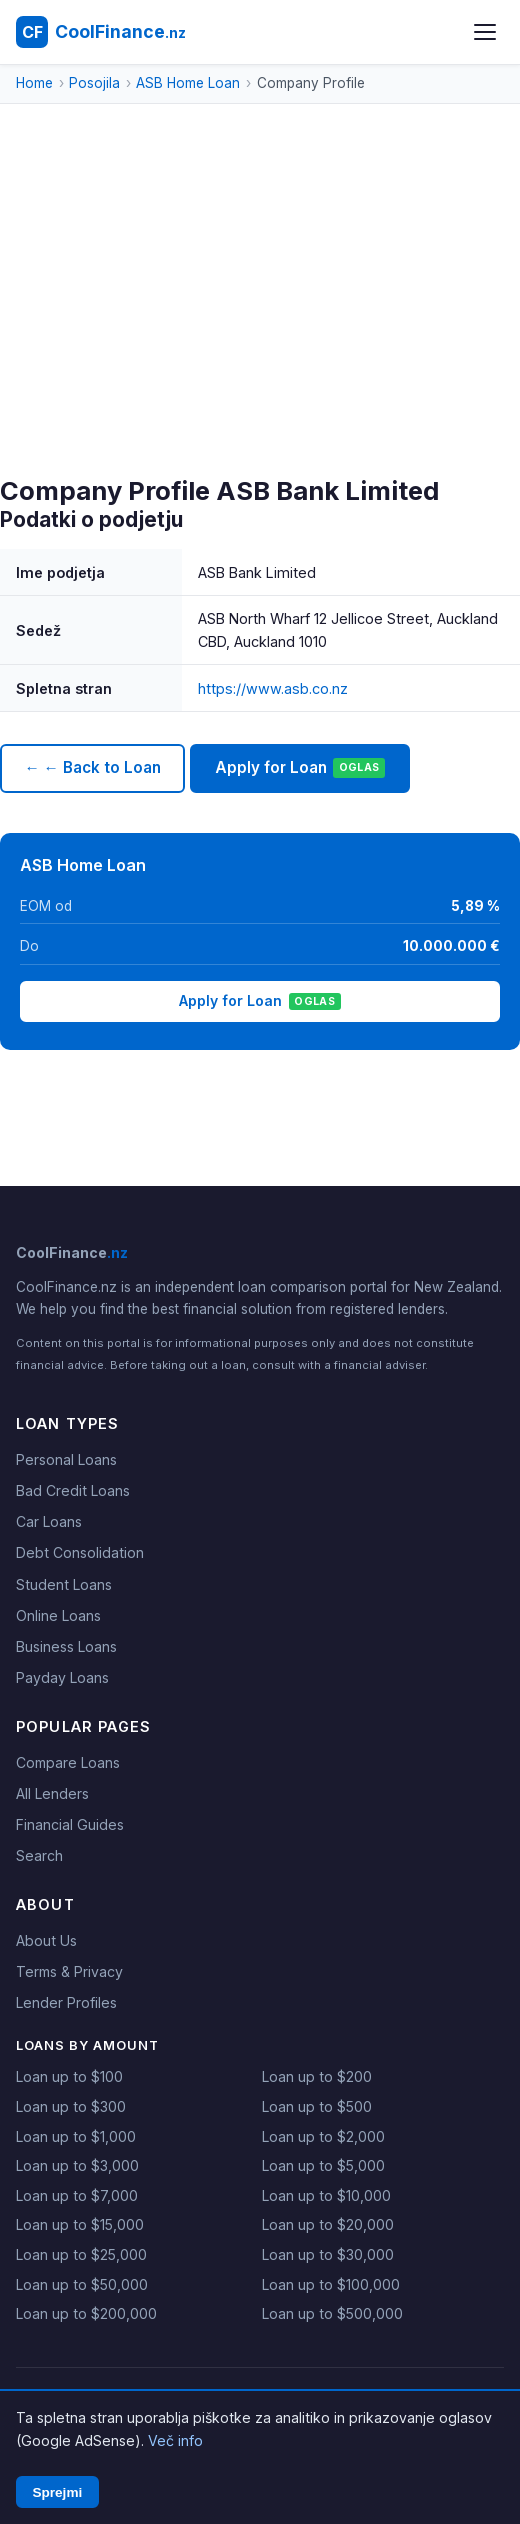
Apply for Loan (300, 768)
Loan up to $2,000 (323, 2136)
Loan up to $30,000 (328, 2254)
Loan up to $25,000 (81, 2254)
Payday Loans (62, 1677)
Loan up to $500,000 (332, 2313)
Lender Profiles (66, 2002)
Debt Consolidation (80, 1552)
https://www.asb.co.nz (273, 688)
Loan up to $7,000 (77, 2195)
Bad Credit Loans (73, 1490)
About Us (46, 1940)
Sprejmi (57, 2492)
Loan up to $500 (317, 2106)
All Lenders (52, 1793)
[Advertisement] (260, 326)
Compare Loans (68, 1762)
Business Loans (66, 1646)
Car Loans (49, 1521)
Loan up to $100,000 (331, 2284)
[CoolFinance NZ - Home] (101, 32)
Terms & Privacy (69, 1971)
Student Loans (64, 1584)
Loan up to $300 (71, 2106)
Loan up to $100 (69, 2076)
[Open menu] (485, 32)
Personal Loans (66, 1459)
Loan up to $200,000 (86, 2313)
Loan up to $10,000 (326, 2195)
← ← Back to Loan (92, 767)
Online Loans (58, 1615)
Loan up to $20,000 (328, 2224)
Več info (175, 2440)
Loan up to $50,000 (82, 2284)
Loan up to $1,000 (76, 2136)
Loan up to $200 (317, 2076)
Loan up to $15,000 (80, 2224)
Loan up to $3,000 (77, 2165)
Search (39, 1855)
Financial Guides (70, 1824)
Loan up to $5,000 (323, 2165)
